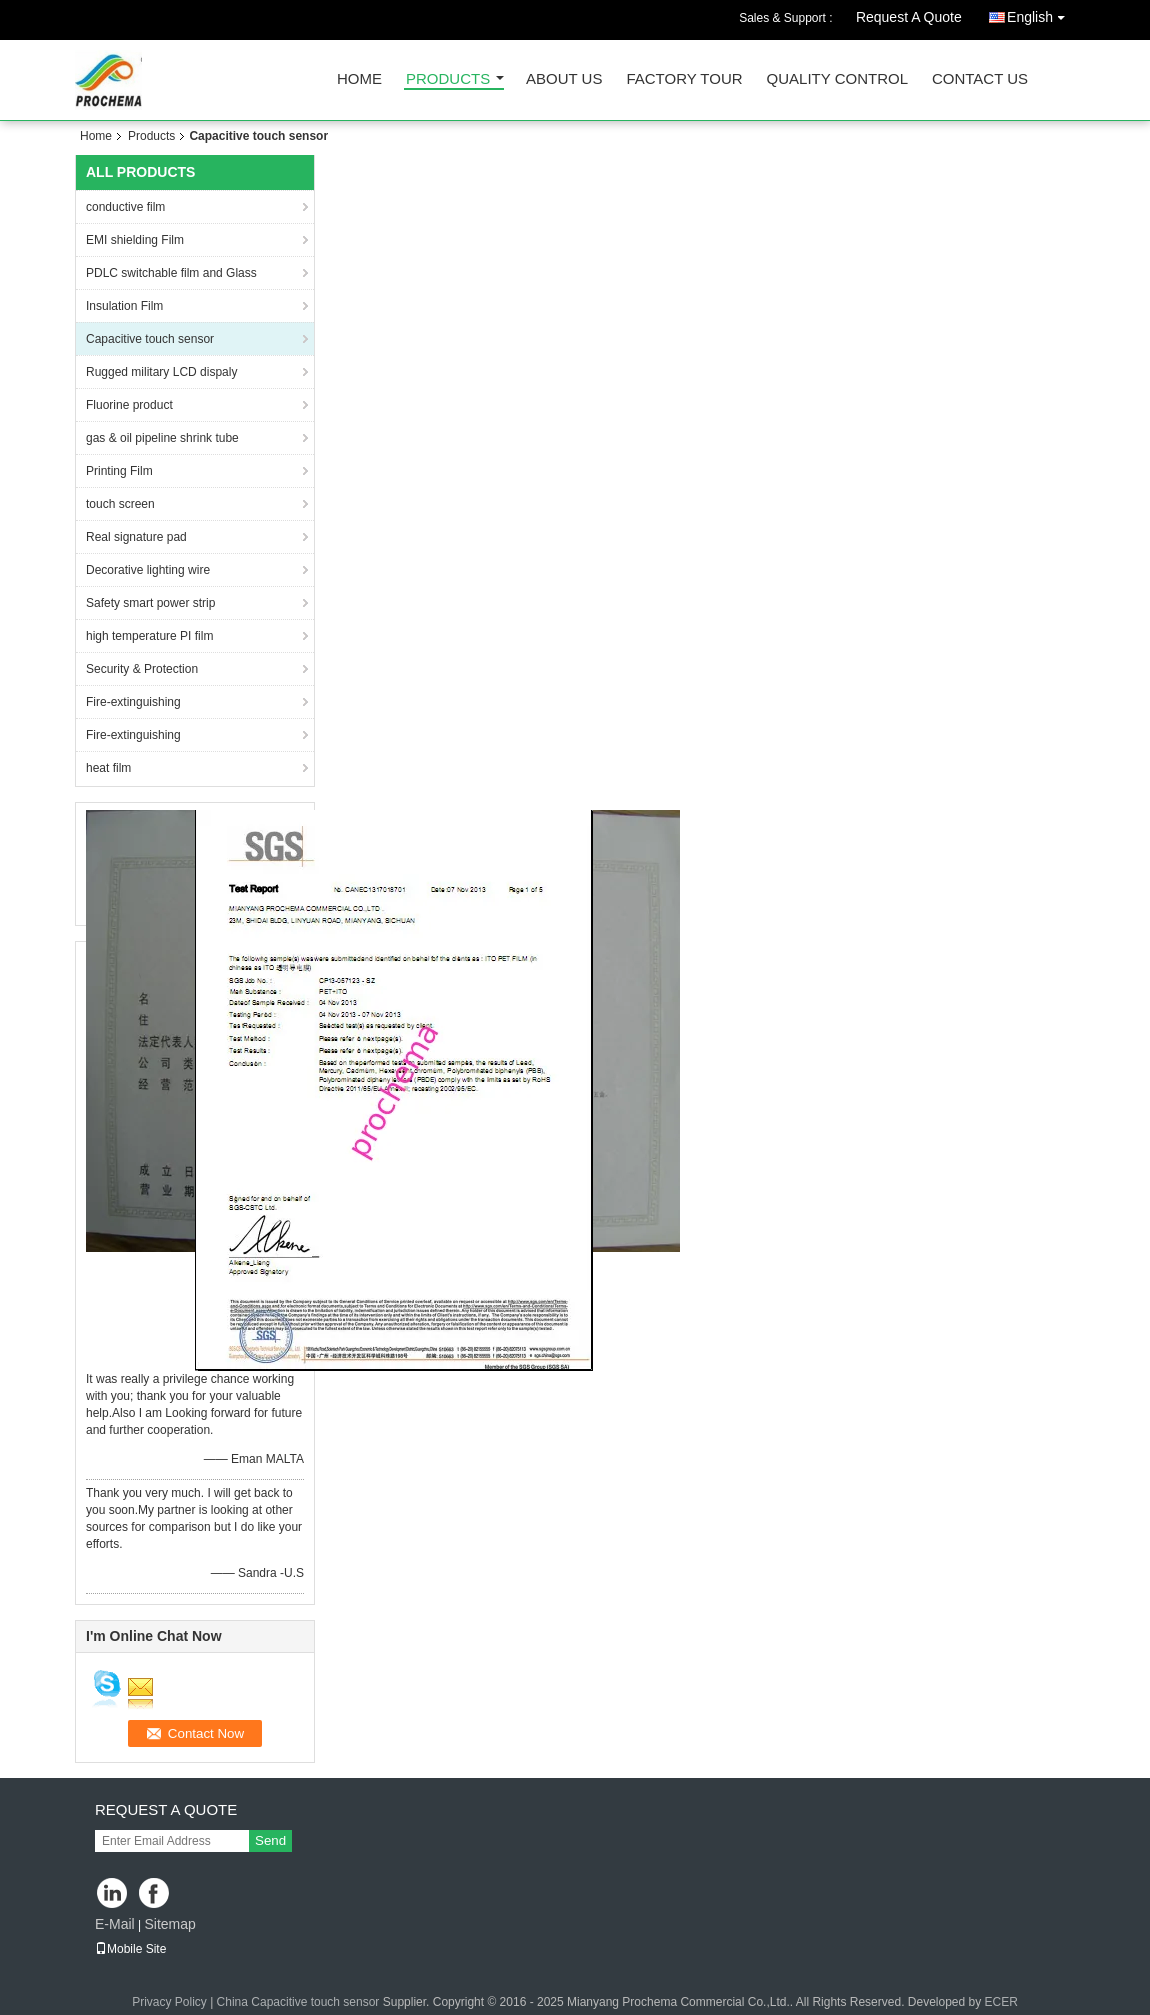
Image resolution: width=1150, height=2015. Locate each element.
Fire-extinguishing (133, 702)
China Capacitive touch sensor (298, 2002)
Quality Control (837, 79)
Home (359, 79)
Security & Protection (142, 669)
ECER (1001, 2002)
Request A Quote (909, 17)
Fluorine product (129, 405)
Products (448, 79)
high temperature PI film (149, 636)
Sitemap (169, 1924)
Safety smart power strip (150, 603)
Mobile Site (130, 1949)
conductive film (125, 207)
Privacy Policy (169, 2002)
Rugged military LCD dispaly (161, 372)
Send (270, 1840)
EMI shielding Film (135, 240)
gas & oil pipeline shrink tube (162, 438)
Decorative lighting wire (148, 570)
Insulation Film (124, 306)
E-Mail (115, 1924)
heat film (108, 768)
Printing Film (119, 471)
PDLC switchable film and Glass (171, 273)
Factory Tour (684, 79)
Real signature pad (136, 537)
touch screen (120, 504)
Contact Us (980, 79)
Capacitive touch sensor (150, 339)
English (1041, 13)
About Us (564, 79)
